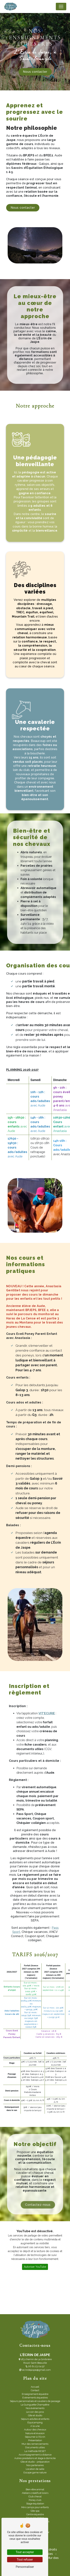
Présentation (35, 2440)
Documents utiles (35, 2447)
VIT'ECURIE (46, 1695)
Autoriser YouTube (35, 2266)
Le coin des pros (35, 2412)
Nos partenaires (35, 2465)
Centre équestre (35, 2514)
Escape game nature (35, 2472)
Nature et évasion (35, 2433)
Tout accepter (25, 2552)
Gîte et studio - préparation (35, 2461)
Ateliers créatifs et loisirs (35, 2493)
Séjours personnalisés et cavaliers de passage (35, 2401)
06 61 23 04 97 (35, 2366)
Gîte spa (35, 2510)
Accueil (35, 2386)
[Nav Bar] (61, 6)
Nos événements (35, 2408)
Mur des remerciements (35, 2443)
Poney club (35, 2500)
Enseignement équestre (35, 2394)
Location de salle (35, 2469)
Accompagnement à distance (35, 2454)
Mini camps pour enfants (35, 2507)
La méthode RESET (35, 2451)
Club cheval (35, 2496)
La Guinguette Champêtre (35, 2404)
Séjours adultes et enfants (35, 2419)
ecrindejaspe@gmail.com (35, 2369)
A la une (35, 2426)
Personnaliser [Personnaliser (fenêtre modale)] (25, 2567)
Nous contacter (35, 71)
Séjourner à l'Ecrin (35, 2436)
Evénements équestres (35, 2397)
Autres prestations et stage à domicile (35, 2458)
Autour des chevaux (35, 2429)
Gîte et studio (35, 2415)
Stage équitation (35, 2503)
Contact (35, 2390)
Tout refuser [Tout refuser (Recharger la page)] (25, 2559)
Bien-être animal (35, 2489)
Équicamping (35, 2422)
